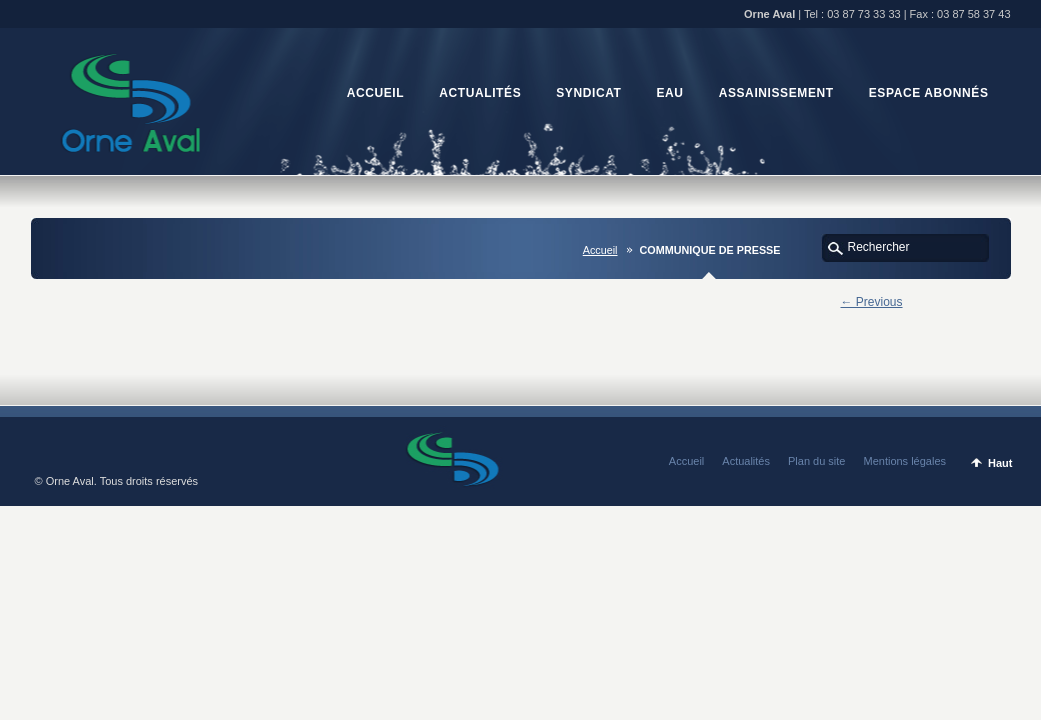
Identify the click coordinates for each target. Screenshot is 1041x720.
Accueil (600, 250)
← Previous (872, 302)
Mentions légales (904, 461)
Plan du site (816, 461)
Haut (1000, 463)
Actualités (746, 461)
